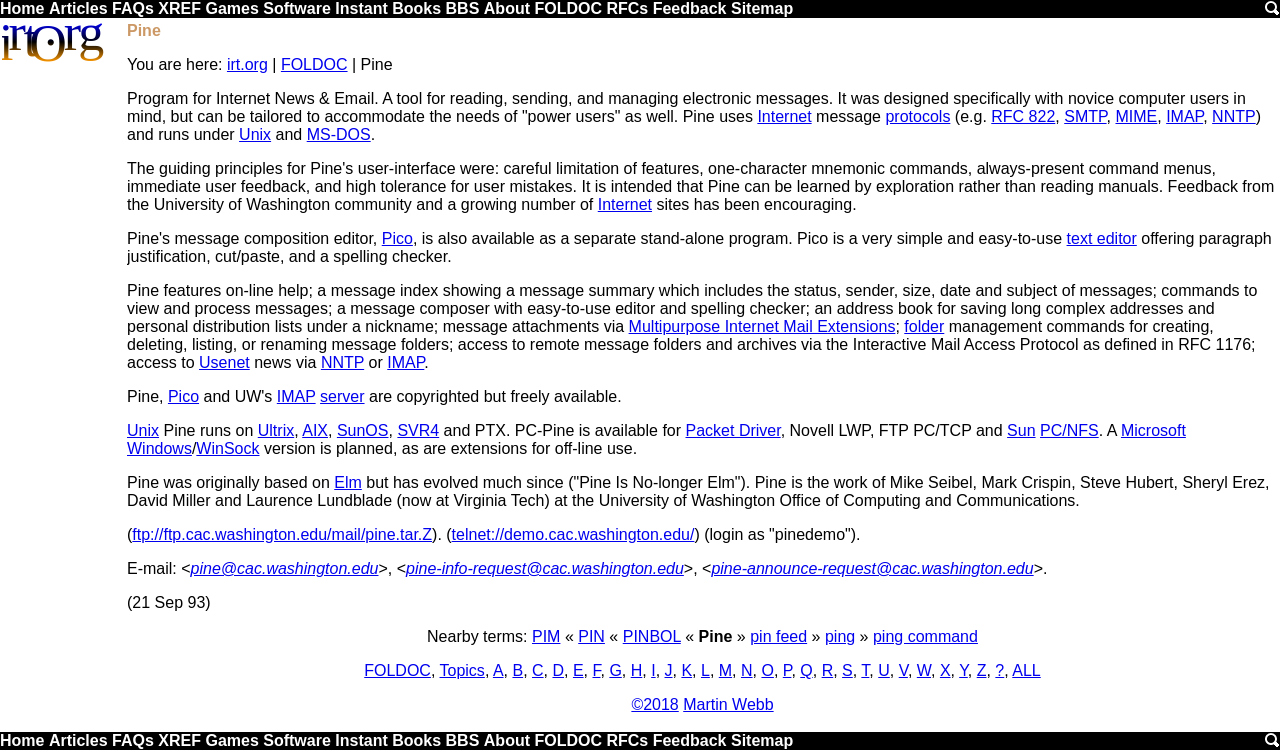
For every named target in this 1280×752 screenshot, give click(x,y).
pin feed (778, 636)
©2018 (654, 704)
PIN (591, 636)
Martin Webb (728, 704)
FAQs (133, 8)
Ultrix (276, 430)
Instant (361, 8)
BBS (463, 8)
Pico (397, 238)
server (342, 396)
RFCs (627, 8)
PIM (546, 636)
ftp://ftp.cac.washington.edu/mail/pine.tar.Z (282, 534)
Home (22, 8)
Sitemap (762, 8)
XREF (179, 8)
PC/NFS (1069, 430)
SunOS (363, 430)
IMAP (1184, 116)
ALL (1026, 670)
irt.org (247, 64)
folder (924, 326)
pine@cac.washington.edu (285, 568)
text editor (1102, 238)
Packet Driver (733, 430)
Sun (1021, 430)
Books (416, 8)
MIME (1136, 116)
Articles (78, 8)
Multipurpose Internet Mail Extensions (762, 326)
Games (231, 8)
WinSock (227, 448)
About (507, 8)
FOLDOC (568, 8)
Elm (348, 482)
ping (840, 636)
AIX (315, 430)
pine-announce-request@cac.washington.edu (872, 568)
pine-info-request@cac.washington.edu (545, 568)
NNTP (1234, 116)
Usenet (224, 362)
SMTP (1085, 116)
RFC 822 (1023, 116)
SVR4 (418, 430)
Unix (255, 134)
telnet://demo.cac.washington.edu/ (573, 534)
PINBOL (652, 636)
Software (297, 8)
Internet (784, 116)
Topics (462, 670)
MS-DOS (339, 134)
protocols (917, 116)
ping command (925, 636)
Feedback (690, 8)
